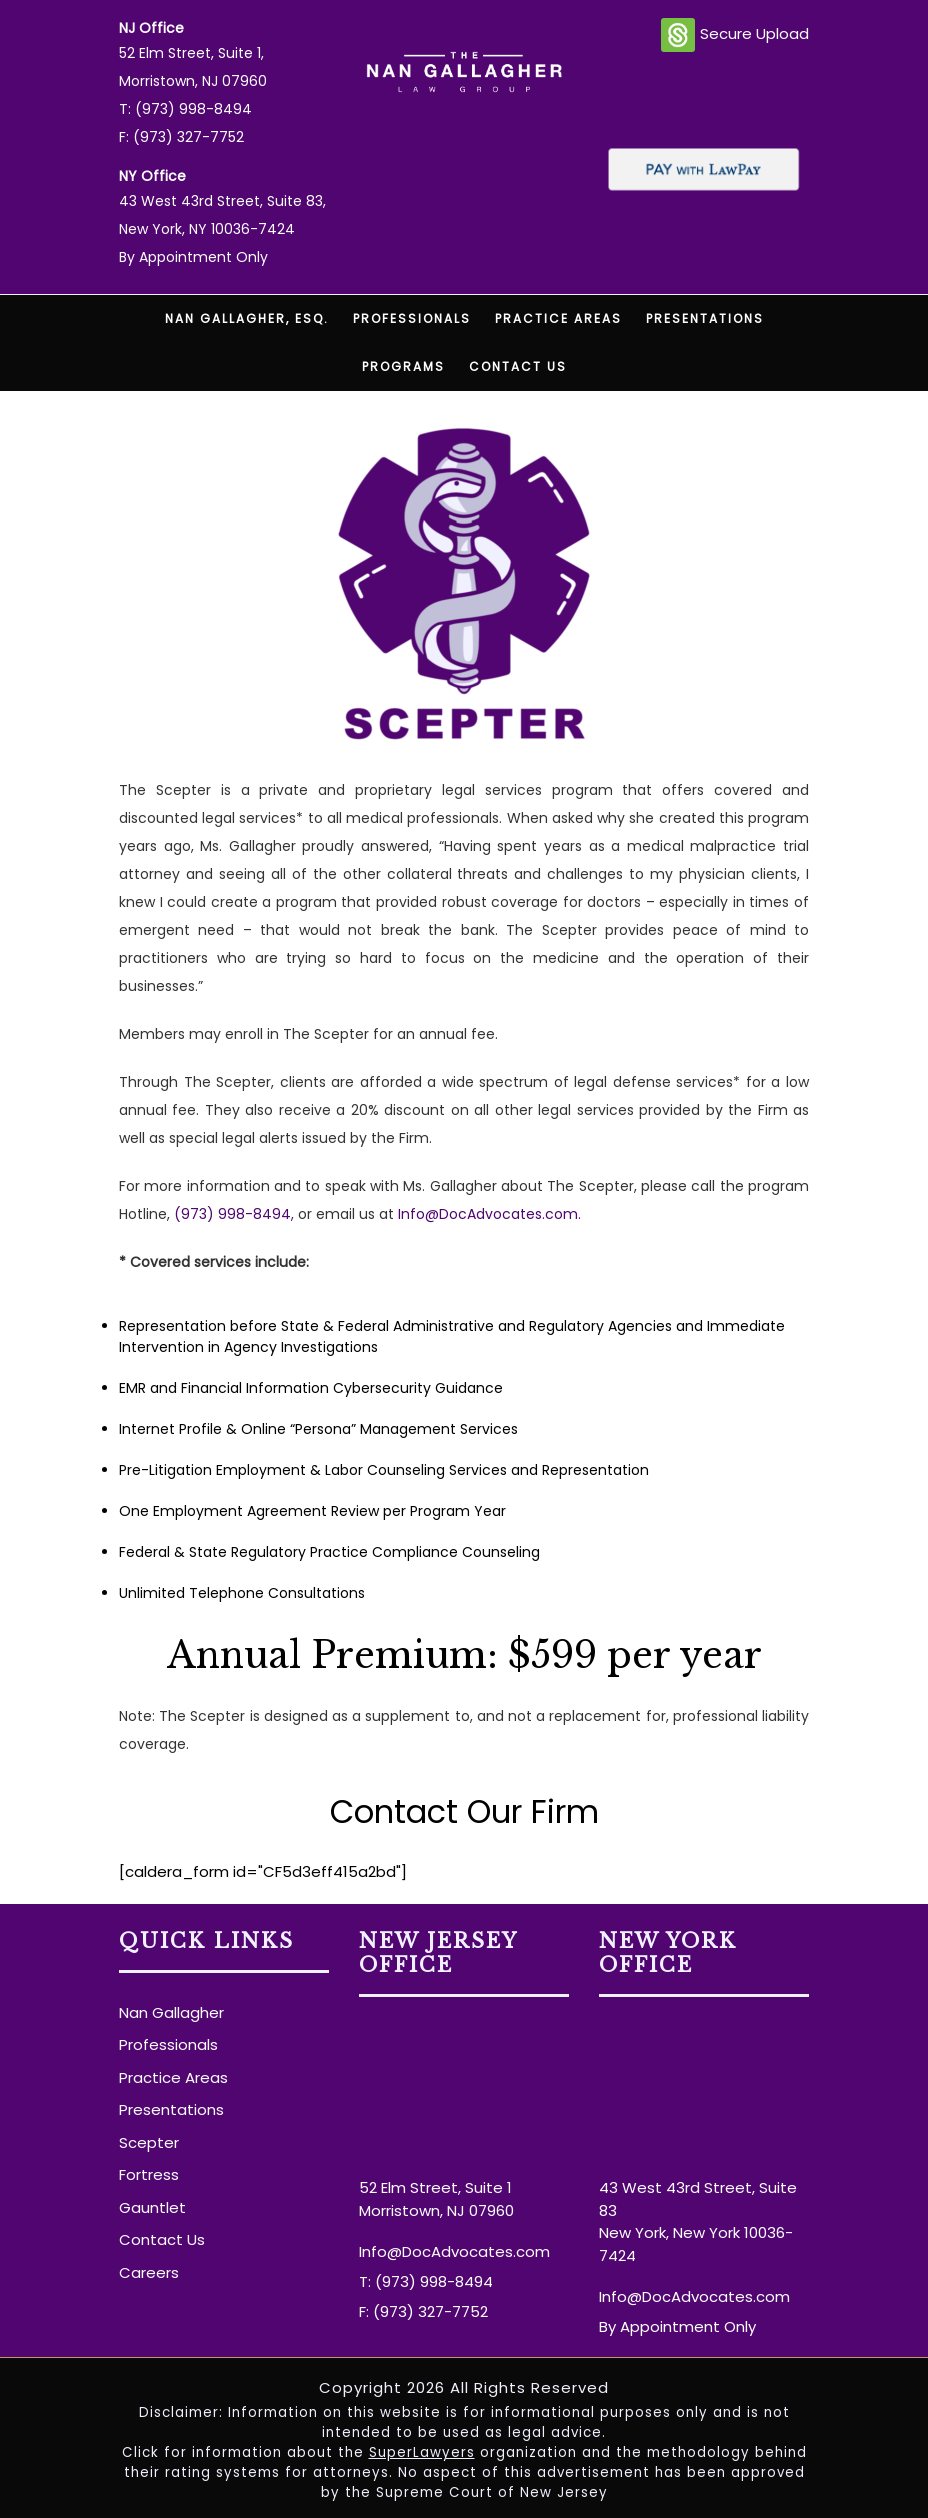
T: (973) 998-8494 (185, 109)
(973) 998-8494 (232, 1214)
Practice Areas (558, 318)
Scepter (149, 2142)
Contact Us (518, 366)
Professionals (412, 318)
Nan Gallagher (171, 2012)
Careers (149, 2272)
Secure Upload (735, 35)
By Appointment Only (193, 257)
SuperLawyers (422, 2452)
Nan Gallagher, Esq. (247, 318)
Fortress (149, 2174)
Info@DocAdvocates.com (488, 1214)
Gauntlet (152, 2207)
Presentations (705, 318)
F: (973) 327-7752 (181, 137)
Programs (403, 366)
